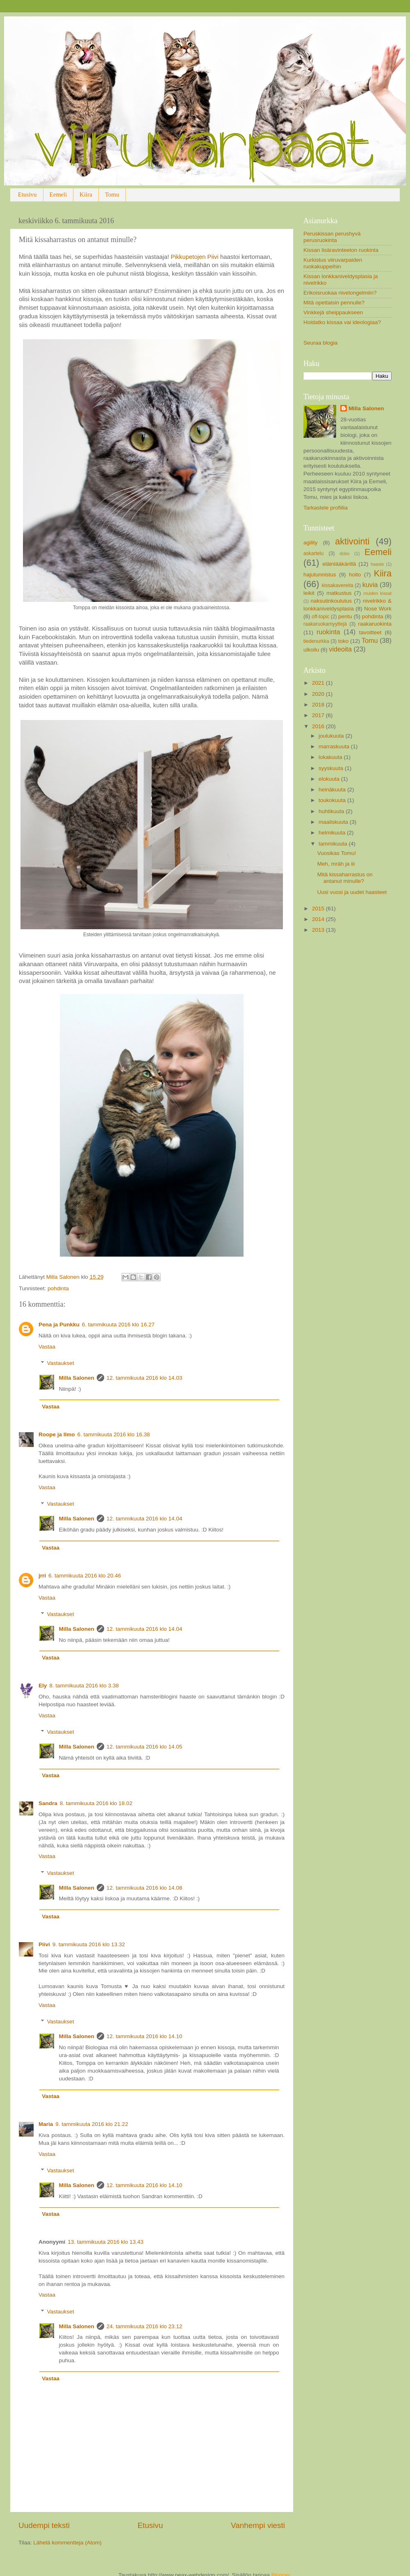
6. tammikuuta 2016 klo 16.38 (113, 1434)
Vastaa (47, 1347)
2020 (319, 694)
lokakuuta (331, 757)
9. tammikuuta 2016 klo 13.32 (88, 1944)
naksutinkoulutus (331, 601)
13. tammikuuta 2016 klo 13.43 (106, 2242)
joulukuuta (332, 736)
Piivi (44, 1944)
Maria (46, 2124)
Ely (43, 1685)
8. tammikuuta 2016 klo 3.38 (84, 1685)
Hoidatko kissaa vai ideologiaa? (342, 322)
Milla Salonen (76, 1378)
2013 (319, 930)
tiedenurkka (316, 641)
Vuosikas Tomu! (336, 853)
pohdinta (58, 1288)
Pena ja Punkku (59, 1324)
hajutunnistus (319, 574)
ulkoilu (311, 650)
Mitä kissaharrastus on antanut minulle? (345, 877)
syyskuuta (332, 768)
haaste (377, 564)
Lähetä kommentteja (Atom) (67, 2542)
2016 (319, 726)
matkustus (339, 593)
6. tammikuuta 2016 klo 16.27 (118, 1324)
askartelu (313, 553)
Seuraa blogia (320, 343)
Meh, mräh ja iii (336, 864)
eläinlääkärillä (339, 564)
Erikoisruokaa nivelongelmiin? (340, 293)
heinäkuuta (333, 789)
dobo (344, 553)
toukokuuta (333, 800)
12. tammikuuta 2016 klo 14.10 (144, 2036)
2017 (319, 715)
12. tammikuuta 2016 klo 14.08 (144, 1888)
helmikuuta (333, 833)
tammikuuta (334, 844)
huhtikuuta (332, 811)
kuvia (370, 584)
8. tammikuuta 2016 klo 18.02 (96, 1803)
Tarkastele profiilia (325, 508)
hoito (355, 574)
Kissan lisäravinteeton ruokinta (340, 250)
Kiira (86, 194)
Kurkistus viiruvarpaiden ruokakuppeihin (332, 263)
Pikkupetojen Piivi (195, 257)
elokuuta (330, 779)
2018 (319, 705)
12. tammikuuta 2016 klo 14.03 (144, 1378)
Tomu (112, 194)
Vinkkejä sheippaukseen (333, 312)
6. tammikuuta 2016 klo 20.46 (84, 1576)
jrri (42, 1576)
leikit (308, 593)
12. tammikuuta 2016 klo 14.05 (144, 1747)
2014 (319, 919)
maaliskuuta (334, 822)
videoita (340, 649)
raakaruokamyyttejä (325, 624)
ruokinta (328, 631)
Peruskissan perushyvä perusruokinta (332, 237)
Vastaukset (60, 1363)
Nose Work (378, 609)
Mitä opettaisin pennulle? (333, 302)
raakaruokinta (375, 624)
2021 (319, 683)
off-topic (320, 616)
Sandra (48, 1803)
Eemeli (58, 194)
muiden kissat (377, 593)
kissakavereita (337, 585)
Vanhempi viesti (258, 2525)
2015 (319, 908)
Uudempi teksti (44, 2525)
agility (310, 542)
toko (343, 641)
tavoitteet (370, 632)
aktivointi (352, 541)
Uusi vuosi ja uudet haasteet (352, 892)
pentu (345, 616)
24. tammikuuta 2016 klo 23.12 (144, 2326)
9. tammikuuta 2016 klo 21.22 (91, 2124)
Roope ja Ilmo (57, 1434)
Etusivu (27, 194)
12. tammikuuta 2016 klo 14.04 (144, 1518)
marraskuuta (335, 746)
